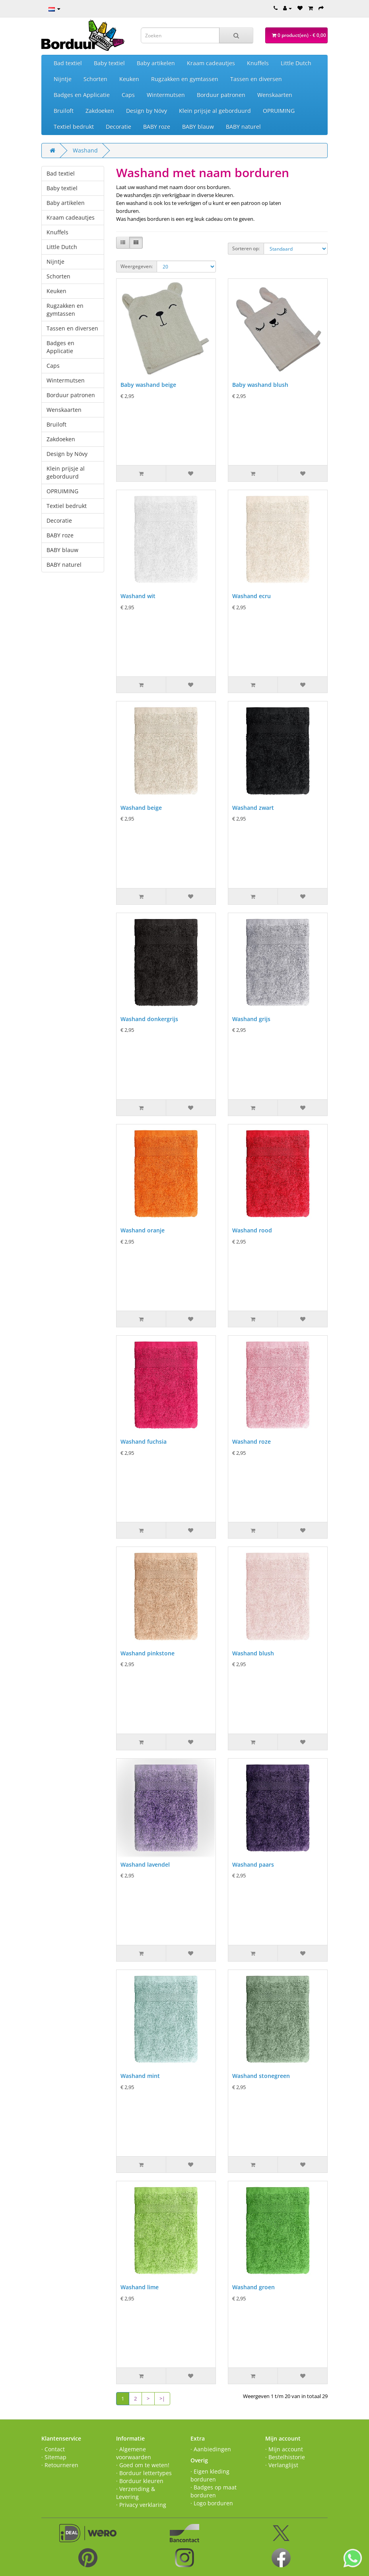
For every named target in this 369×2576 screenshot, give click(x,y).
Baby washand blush (260, 384)
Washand (85, 150)
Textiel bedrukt (74, 126)
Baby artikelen (156, 63)
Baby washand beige (148, 384)
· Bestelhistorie (285, 2457)
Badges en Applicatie (82, 94)
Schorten (95, 79)
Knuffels (258, 63)
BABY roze (156, 126)
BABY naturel (243, 126)
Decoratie (118, 126)
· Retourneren (59, 2465)
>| (162, 2398)
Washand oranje (142, 1230)
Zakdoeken (99, 110)
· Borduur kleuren (139, 2481)
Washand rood (252, 1230)
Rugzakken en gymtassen (184, 79)
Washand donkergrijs (149, 1019)
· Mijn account (284, 2449)
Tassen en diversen (256, 79)
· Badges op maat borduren (213, 2491)
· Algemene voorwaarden (133, 2453)
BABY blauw (198, 126)
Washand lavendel (145, 1864)
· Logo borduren (211, 2503)
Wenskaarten (274, 94)
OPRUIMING (279, 110)
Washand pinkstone (147, 1653)
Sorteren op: (246, 248)
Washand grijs (251, 1019)
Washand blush (253, 1653)
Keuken (129, 79)
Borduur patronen (221, 94)
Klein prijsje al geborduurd (215, 110)
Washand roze (251, 1441)
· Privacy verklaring (141, 2504)
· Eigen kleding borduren (209, 2475)
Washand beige (141, 807)
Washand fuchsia (143, 1441)
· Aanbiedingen (210, 2449)
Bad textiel (68, 63)
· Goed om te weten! (142, 2465)
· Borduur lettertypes (144, 2473)
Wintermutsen (166, 94)
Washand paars (253, 1864)
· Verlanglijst (281, 2465)
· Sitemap (53, 2457)
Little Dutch (296, 63)
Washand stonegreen (261, 2076)
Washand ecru (251, 596)
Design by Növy (146, 110)
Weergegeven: (136, 266)
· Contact (53, 2449)
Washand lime (139, 2287)
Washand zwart (253, 807)
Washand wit (137, 596)
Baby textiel (109, 63)
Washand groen (253, 2287)
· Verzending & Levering (135, 2493)
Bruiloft (64, 110)
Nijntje (63, 79)
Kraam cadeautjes (211, 63)
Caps (128, 94)
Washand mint (140, 2076)
